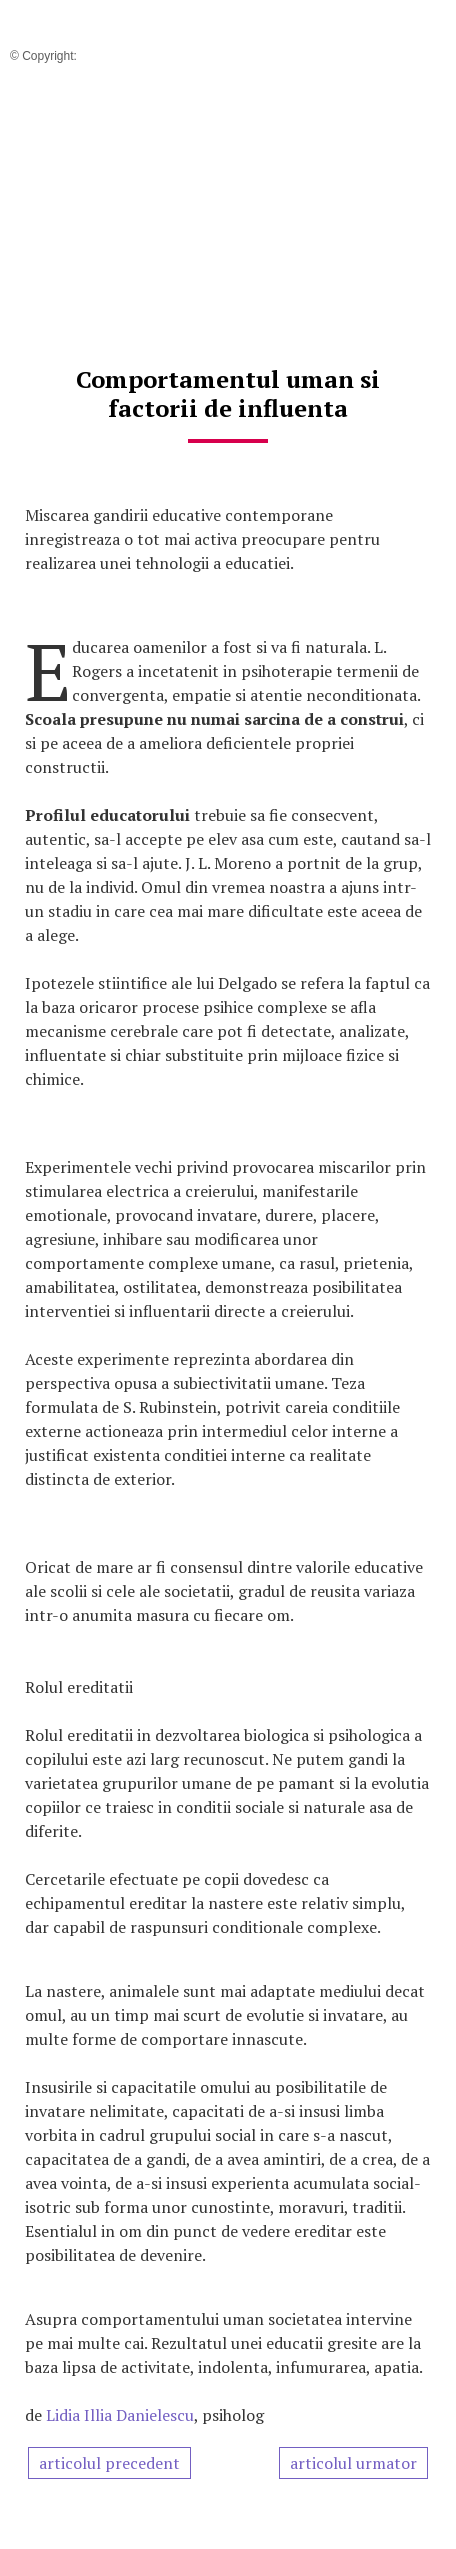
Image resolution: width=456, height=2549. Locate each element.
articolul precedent (109, 2463)
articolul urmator (353, 2463)
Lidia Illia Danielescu (120, 2415)
